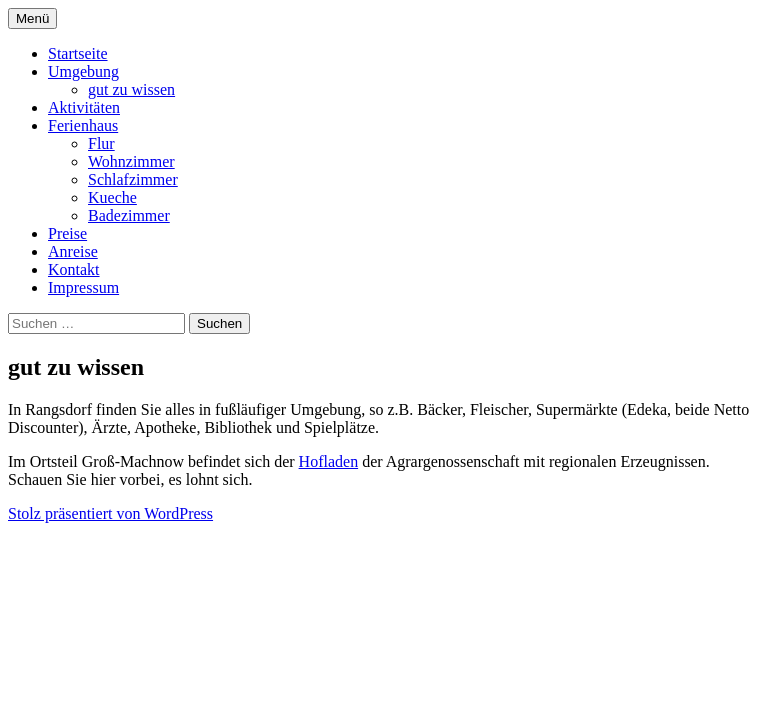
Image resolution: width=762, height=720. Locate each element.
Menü (32, 18)
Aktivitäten (84, 107)
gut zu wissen (131, 89)
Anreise (73, 251)
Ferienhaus (83, 125)
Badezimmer (129, 215)
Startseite (78, 53)
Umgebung (83, 71)
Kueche (112, 197)
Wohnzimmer (131, 161)
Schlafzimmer (133, 179)
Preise (67, 233)
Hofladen (329, 461)
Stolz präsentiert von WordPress (110, 513)
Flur (101, 143)
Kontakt (74, 269)
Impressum (83, 287)
